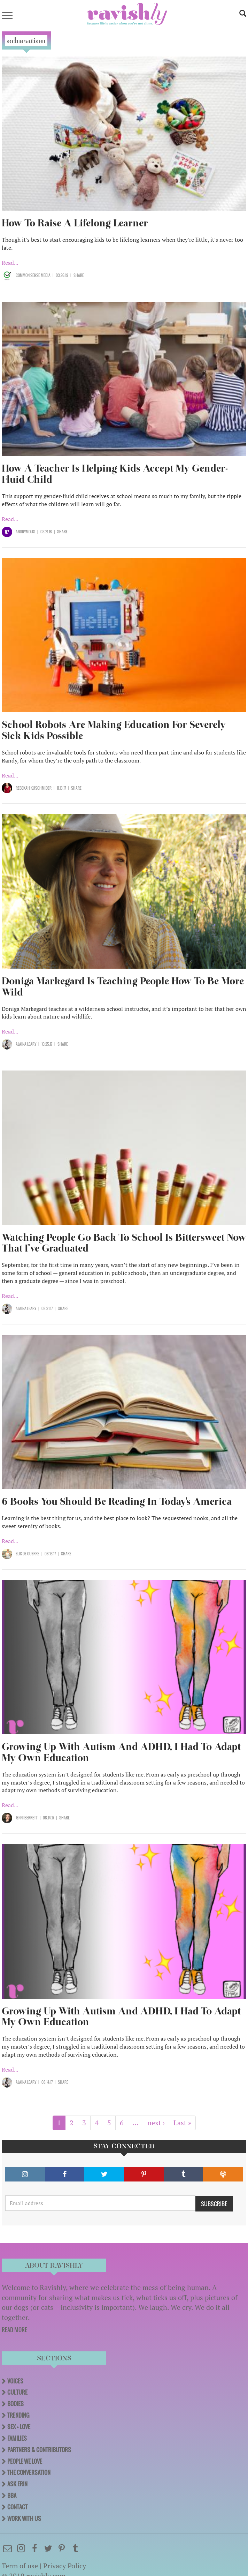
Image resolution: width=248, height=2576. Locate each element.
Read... (10, 262)
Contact (17, 2507)
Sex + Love (18, 2427)
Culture (17, 2392)
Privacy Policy (64, 2565)
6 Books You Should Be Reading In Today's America (117, 1501)
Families (17, 2438)
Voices (15, 2381)
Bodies (15, 2403)
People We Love (24, 2461)
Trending (18, 2415)
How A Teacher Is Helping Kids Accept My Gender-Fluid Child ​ (115, 474)
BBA (11, 2495)
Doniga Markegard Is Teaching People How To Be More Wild (123, 986)
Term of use (20, 2565)
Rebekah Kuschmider (34, 788)
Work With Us (24, 2518)
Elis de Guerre (27, 1553)
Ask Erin (17, 2484)
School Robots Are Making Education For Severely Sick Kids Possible (114, 730)
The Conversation (29, 2472)
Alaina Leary (26, 1044)
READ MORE (14, 2330)
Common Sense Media (33, 275)
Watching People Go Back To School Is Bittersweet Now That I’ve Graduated (124, 1243)
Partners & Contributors (39, 2450)
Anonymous (25, 531)
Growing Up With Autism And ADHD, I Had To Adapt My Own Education (121, 1752)
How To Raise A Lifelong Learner (75, 223)
